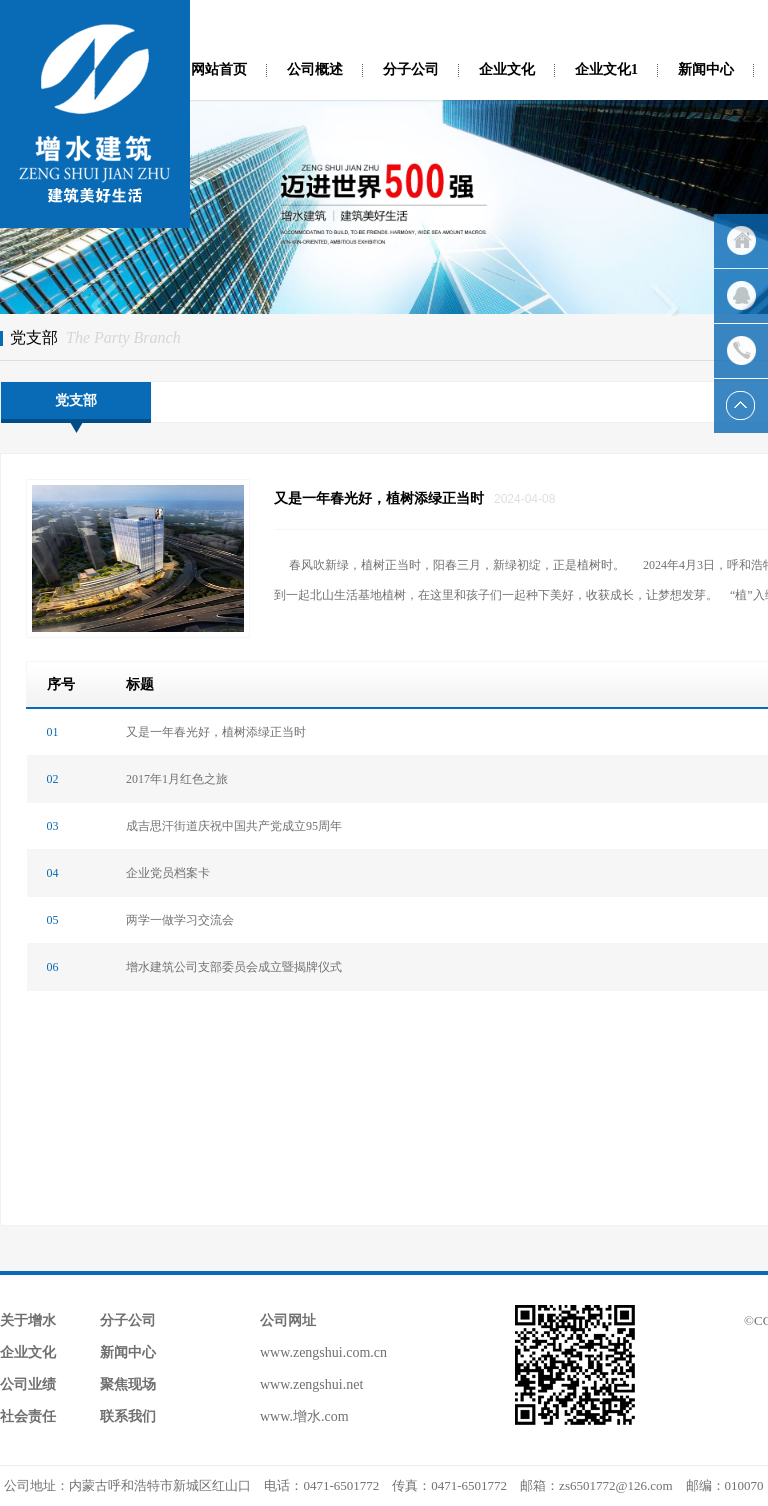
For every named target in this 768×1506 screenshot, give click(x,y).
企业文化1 (606, 69)
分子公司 (411, 69)
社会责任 (28, 1416)
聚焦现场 (128, 1384)
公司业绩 (28, 1384)
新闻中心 (706, 69)
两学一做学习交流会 (180, 920)
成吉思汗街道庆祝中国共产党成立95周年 (234, 826)
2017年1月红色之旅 (177, 779)
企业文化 (507, 69)
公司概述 (315, 69)
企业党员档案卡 (168, 873)
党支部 (76, 400)
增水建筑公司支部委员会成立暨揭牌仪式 (234, 967)
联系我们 (128, 1416)
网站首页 (219, 69)
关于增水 (28, 1320)
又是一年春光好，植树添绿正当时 (216, 732)
